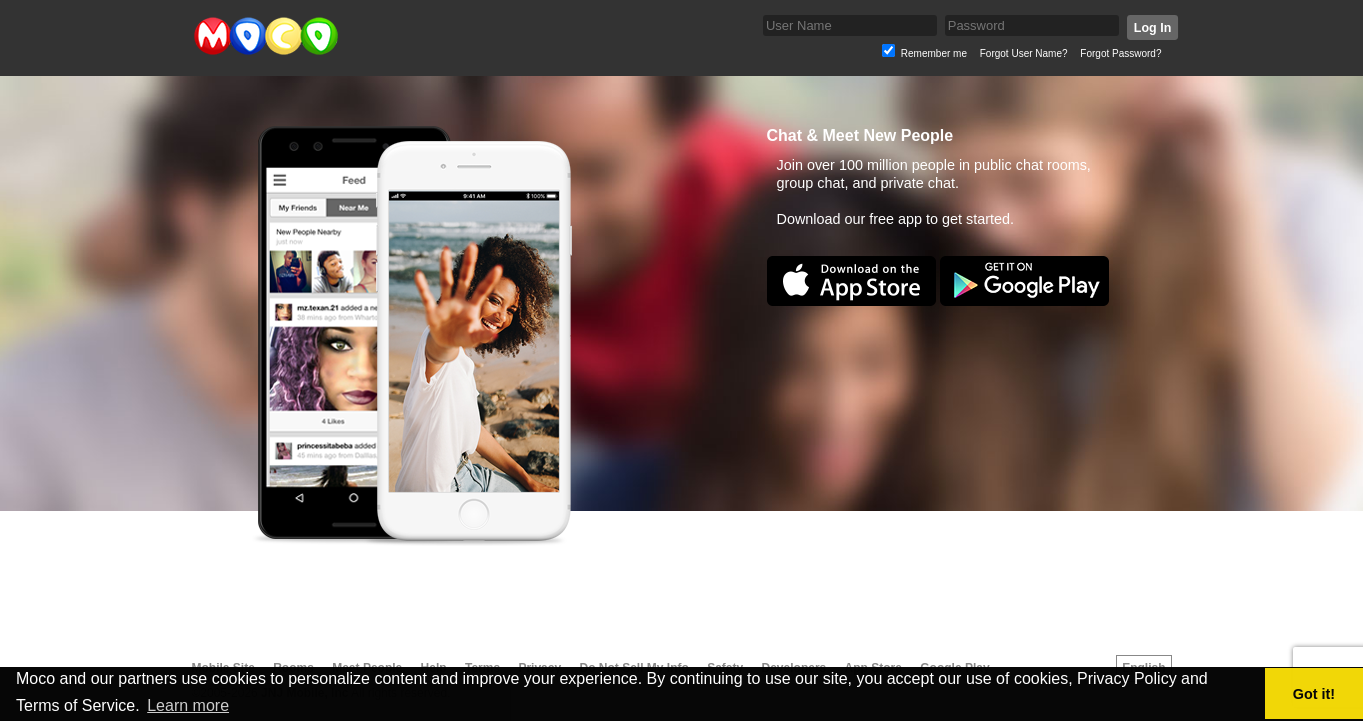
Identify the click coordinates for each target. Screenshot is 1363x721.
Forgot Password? (1120, 53)
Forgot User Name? (1024, 53)
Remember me (934, 53)
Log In (1151, 28)
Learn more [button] (188, 705)
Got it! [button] (1314, 694)
